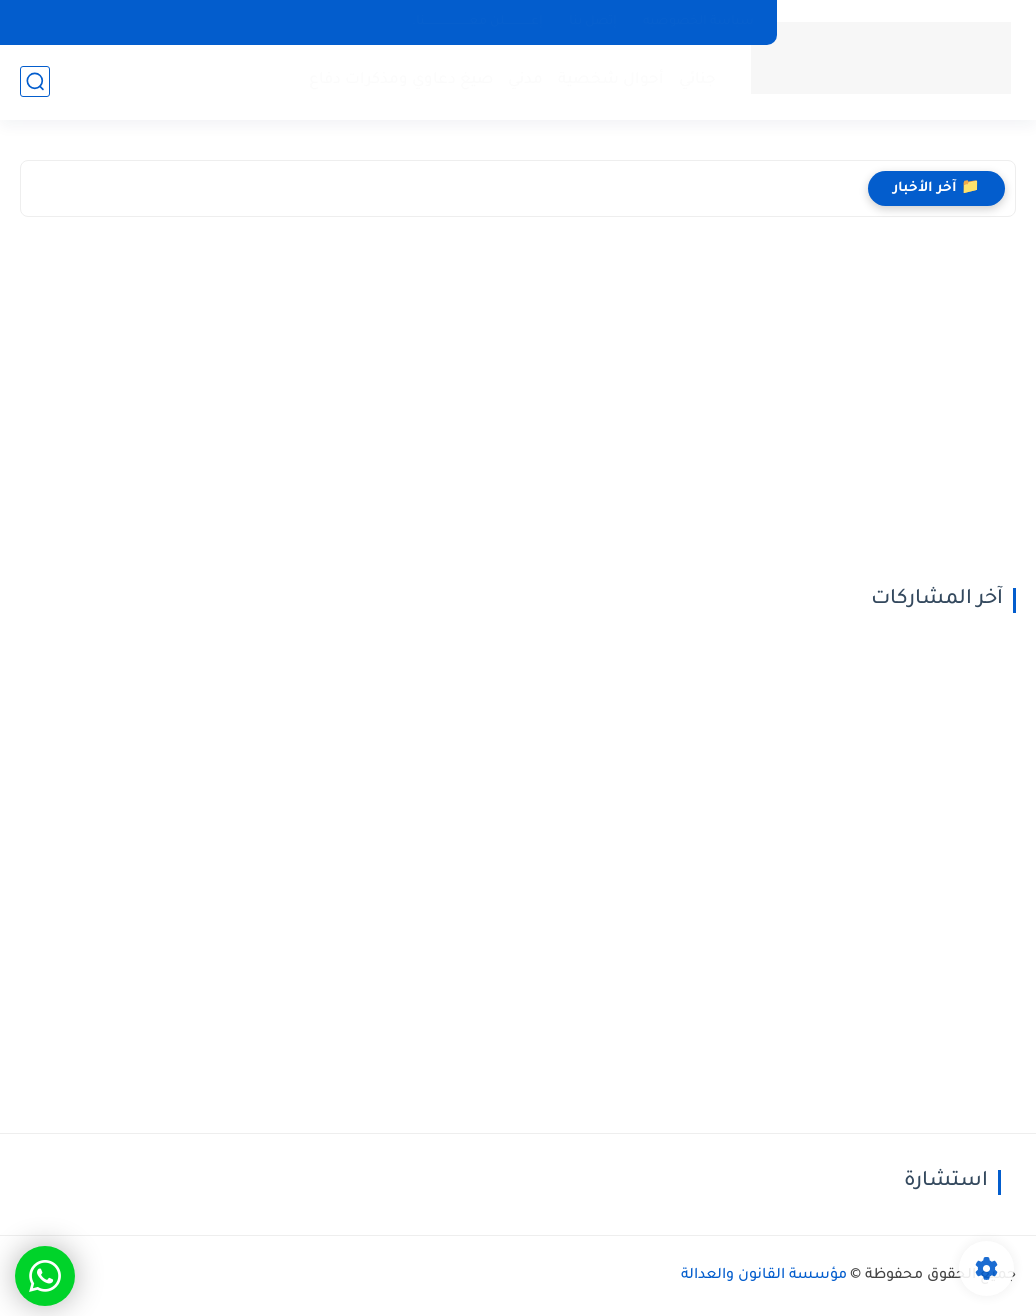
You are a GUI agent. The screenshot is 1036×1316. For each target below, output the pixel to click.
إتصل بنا (593, 22)
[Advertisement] (518, 407)
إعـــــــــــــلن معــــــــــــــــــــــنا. (477, 22)
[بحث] (35, 81)
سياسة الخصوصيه (698, 22)
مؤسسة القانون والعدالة (764, 1276)
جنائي (697, 80)
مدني (525, 80)
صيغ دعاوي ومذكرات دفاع (401, 80)
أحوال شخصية (611, 80)
